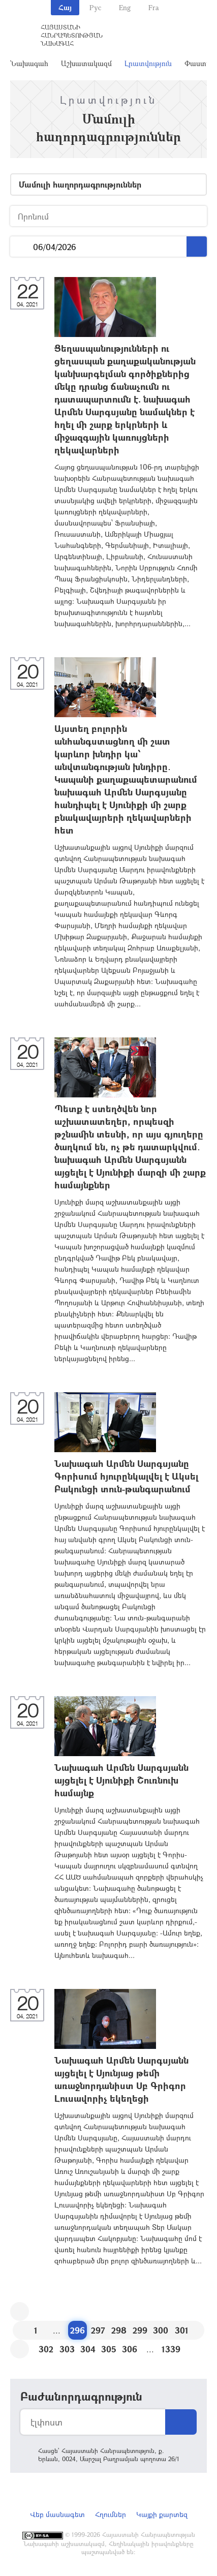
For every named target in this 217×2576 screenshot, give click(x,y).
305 (108, 2349)
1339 (171, 2349)
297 (98, 2330)
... (21, 246)
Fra (153, 7)
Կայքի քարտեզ (162, 2514)
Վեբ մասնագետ (57, 2514)
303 (67, 2349)
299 (140, 2330)
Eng (125, 7)
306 (129, 2349)
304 (88, 2349)
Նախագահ (29, 63)
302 (46, 2349)
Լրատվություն (148, 63)
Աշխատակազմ (86, 63)
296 (77, 2330)
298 (119, 2330)
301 (182, 2330)
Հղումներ (110, 2514)
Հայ (65, 7)
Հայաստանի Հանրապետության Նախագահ (72, 35)
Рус (95, 7)
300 (160, 2330)
